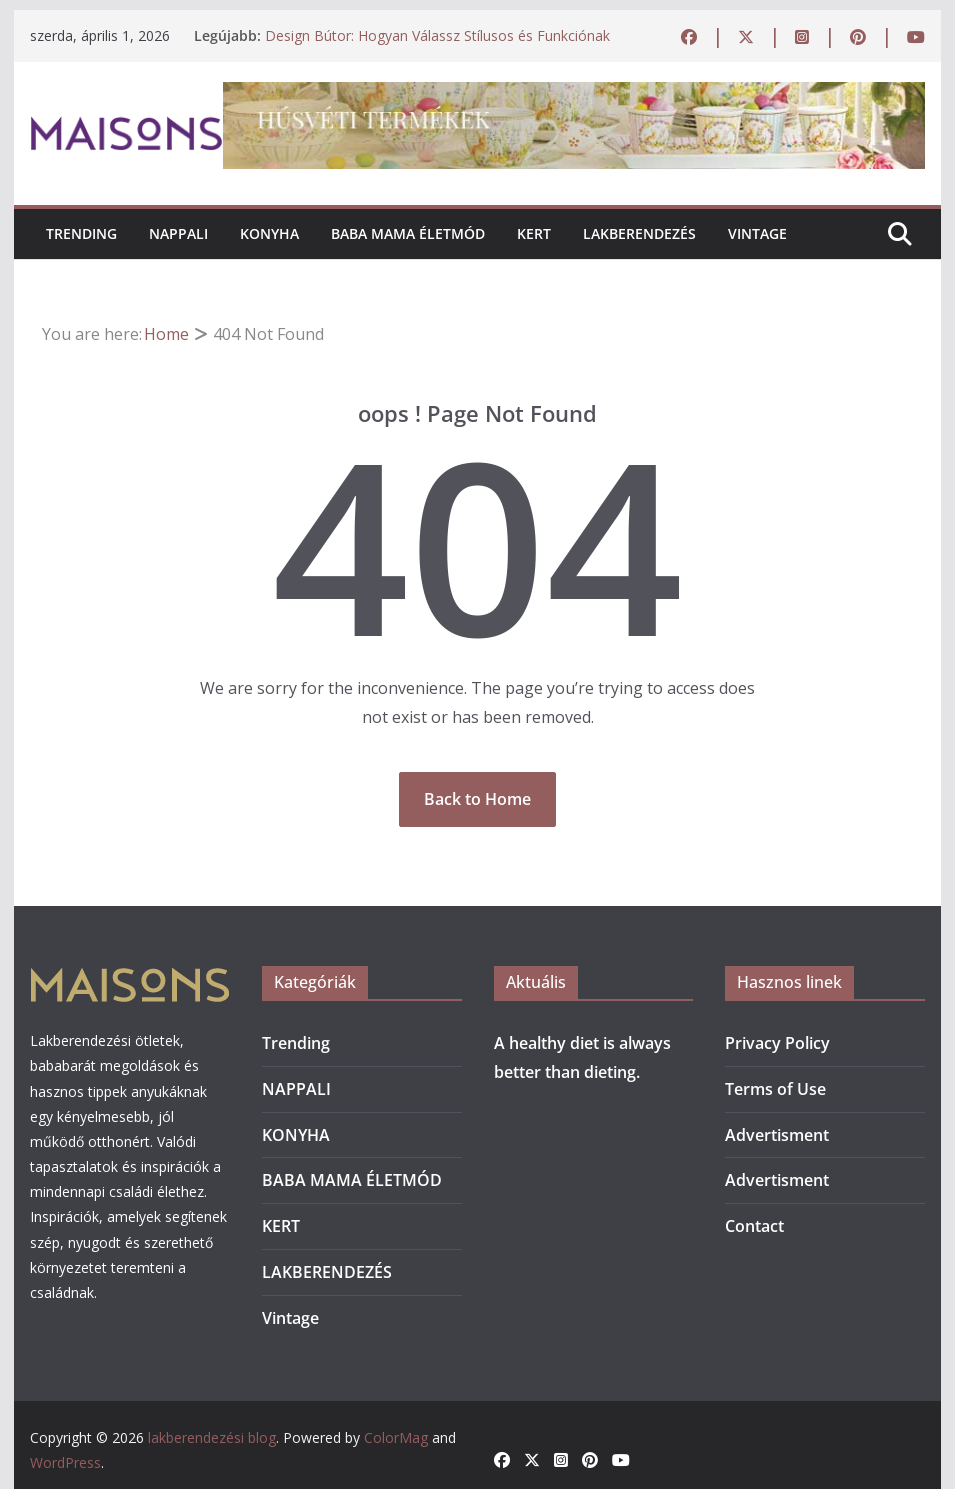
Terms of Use (775, 1089)
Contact (754, 1226)
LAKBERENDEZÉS (639, 233)
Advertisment (777, 1135)
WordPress (65, 1462)
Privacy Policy (777, 1043)
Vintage (757, 233)
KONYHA (269, 233)
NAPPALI (178, 233)
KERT (534, 233)
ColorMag (396, 1437)
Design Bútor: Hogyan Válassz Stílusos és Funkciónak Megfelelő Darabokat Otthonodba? (437, 45)
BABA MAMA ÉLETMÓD (408, 233)
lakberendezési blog (212, 1437)
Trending (81, 233)
